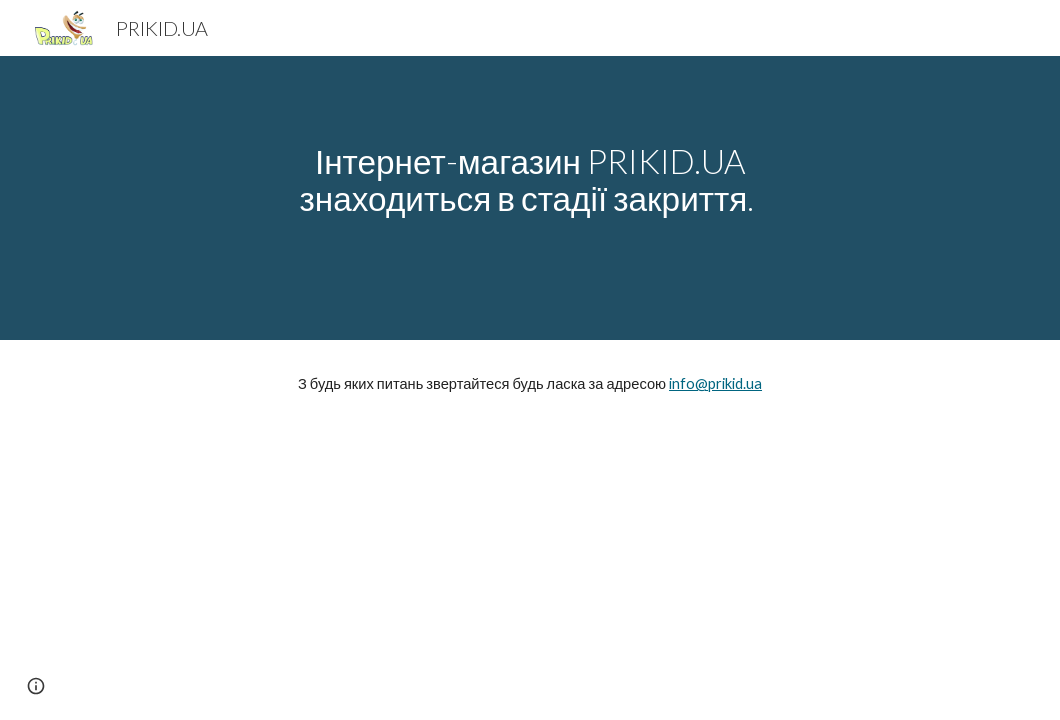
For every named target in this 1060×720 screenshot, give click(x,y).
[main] (530, 198)
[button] (36, 686)
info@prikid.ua (715, 383)
